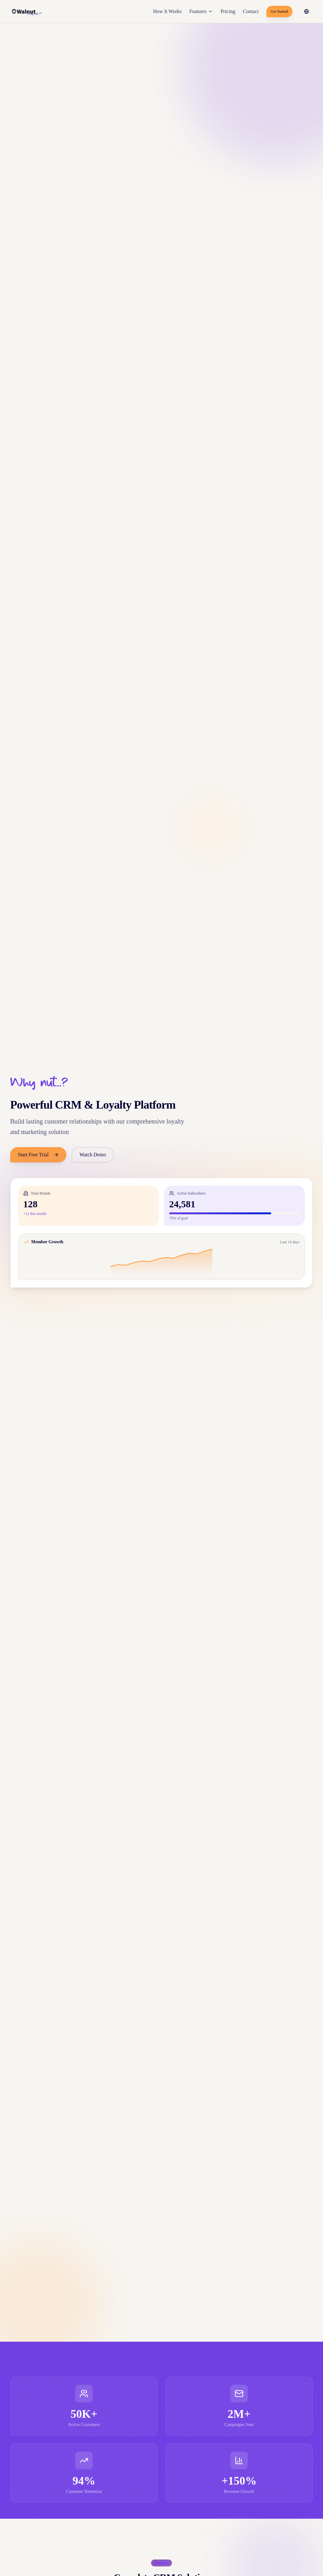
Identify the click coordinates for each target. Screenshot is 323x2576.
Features (201, 11)
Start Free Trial (38, 1154)
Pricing (228, 11)
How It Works (167, 11)
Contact (251, 11)
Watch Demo (92, 1154)
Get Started (279, 11)
